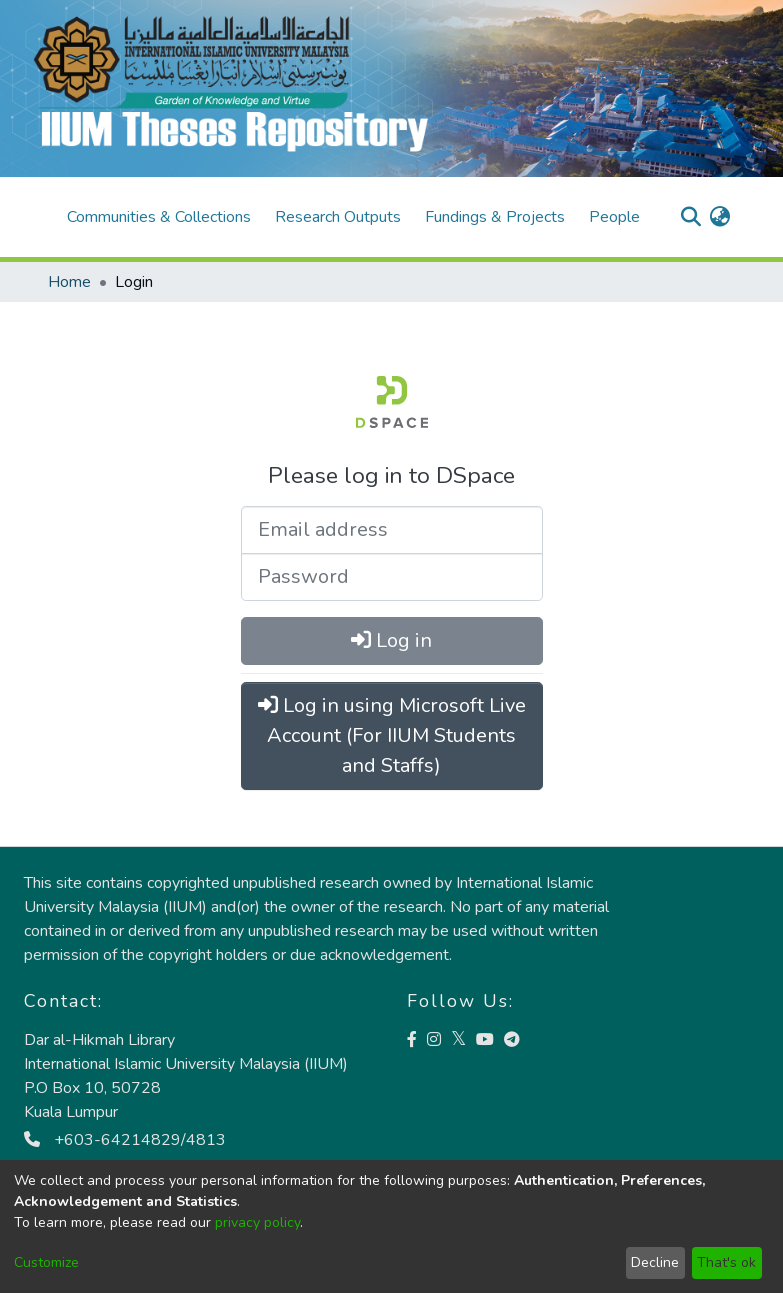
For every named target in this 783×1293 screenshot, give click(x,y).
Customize (46, 1262)
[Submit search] (691, 217)
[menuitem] (720, 217)
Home (69, 282)
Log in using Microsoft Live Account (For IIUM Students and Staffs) (392, 735)
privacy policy (257, 1222)
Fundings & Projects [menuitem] (495, 217)
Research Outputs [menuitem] (338, 217)
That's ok (726, 1262)
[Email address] (392, 530)
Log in (391, 640)
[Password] (392, 577)
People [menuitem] (614, 217)
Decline (655, 1262)
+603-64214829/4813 (125, 1140)
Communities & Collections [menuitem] (159, 217)
